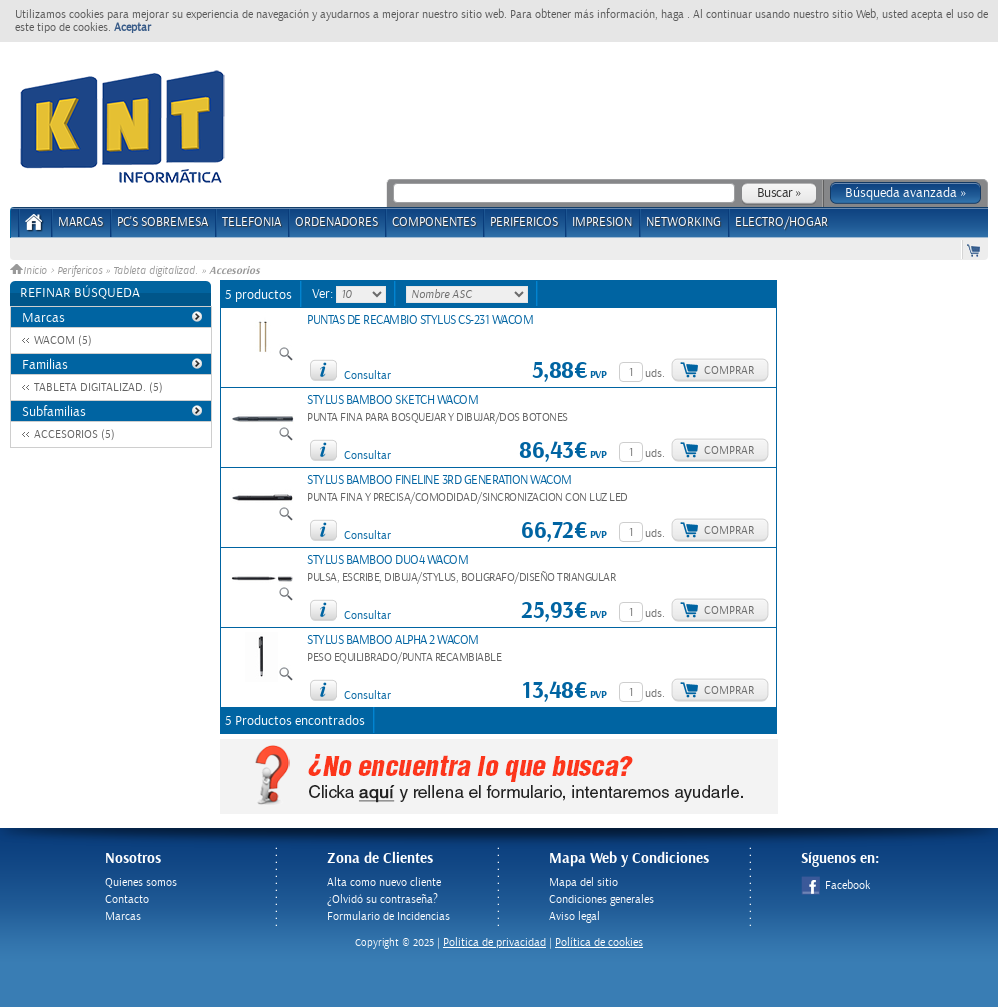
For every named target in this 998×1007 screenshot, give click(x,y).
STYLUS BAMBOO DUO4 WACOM (387, 560)
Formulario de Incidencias (388, 916)
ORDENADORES (336, 222)
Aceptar (132, 27)
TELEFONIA (251, 222)
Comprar (729, 370)
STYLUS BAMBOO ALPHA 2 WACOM (393, 640)
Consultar (367, 375)
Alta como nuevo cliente (384, 882)
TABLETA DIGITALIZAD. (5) (98, 387)
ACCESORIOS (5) (74, 434)
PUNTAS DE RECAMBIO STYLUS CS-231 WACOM (420, 320)
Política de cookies (599, 942)
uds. (655, 373)
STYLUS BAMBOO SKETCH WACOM (392, 400)
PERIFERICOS (524, 222)
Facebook (835, 885)
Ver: (324, 294)
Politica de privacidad (494, 942)
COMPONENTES (434, 222)
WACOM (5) (63, 340)
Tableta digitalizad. (155, 271)
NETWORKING (683, 222)
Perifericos (79, 271)
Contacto (127, 899)
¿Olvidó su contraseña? (382, 899)
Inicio (30, 271)
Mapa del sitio (583, 882)
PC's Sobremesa (162, 222)
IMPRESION (602, 222)
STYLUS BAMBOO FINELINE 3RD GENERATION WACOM (439, 480)
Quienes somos (141, 882)
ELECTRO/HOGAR (781, 222)
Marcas (80, 222)
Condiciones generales (601, 899)
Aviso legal (574, 916)
